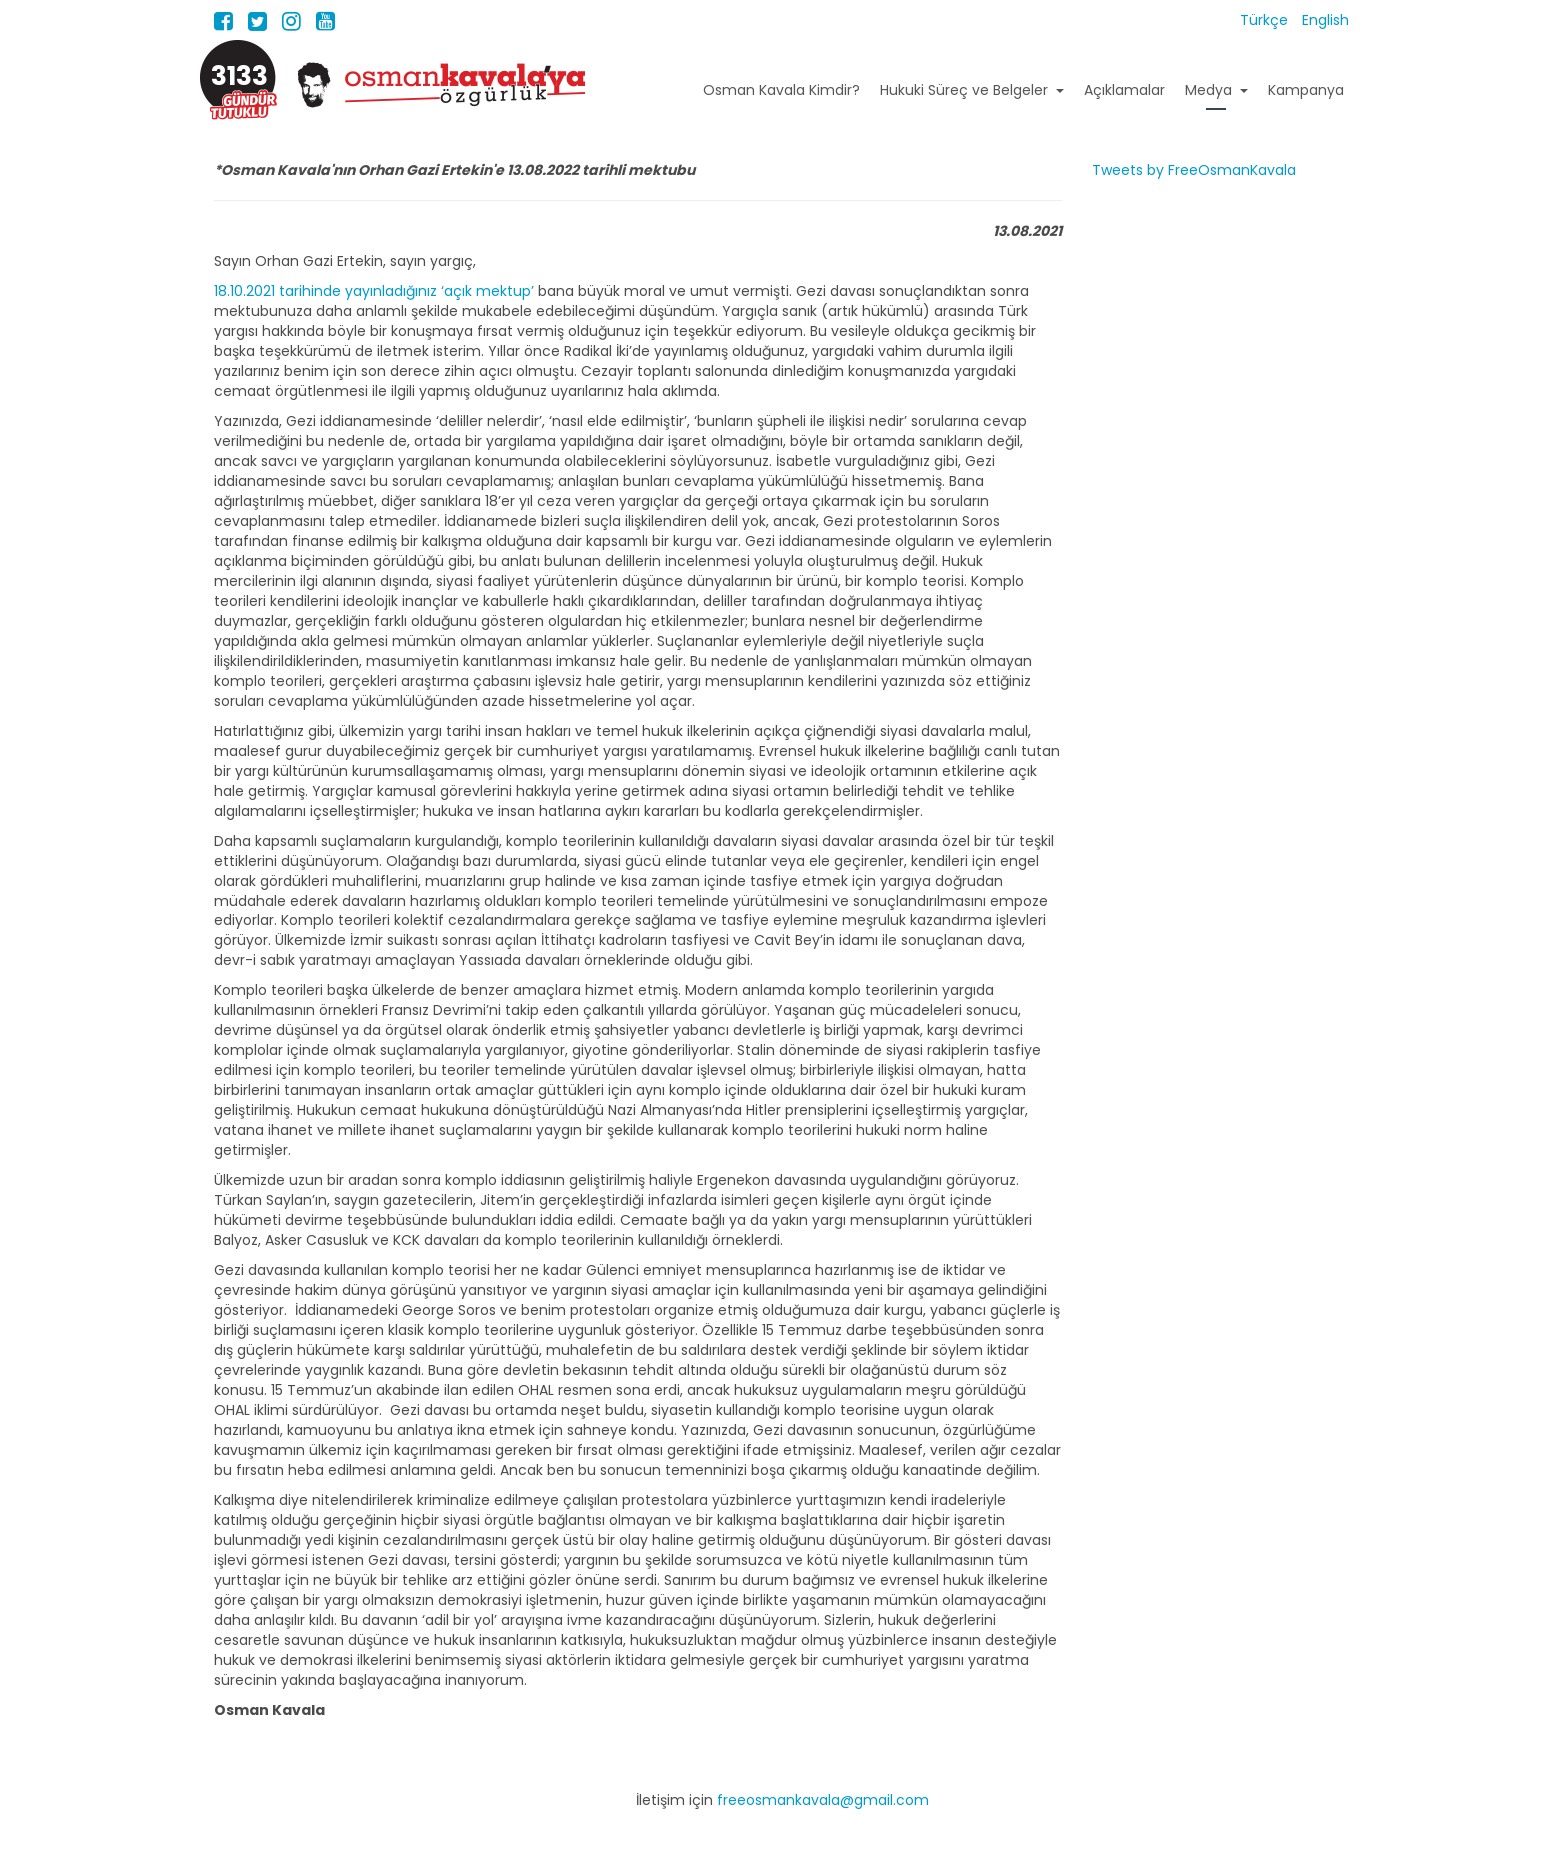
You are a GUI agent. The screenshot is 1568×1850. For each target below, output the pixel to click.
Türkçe (1266, 20)
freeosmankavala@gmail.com (823, 1800)
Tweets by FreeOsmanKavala (1194, 170)
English (1325, 20)
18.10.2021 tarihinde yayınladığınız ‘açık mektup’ (374, 291)
